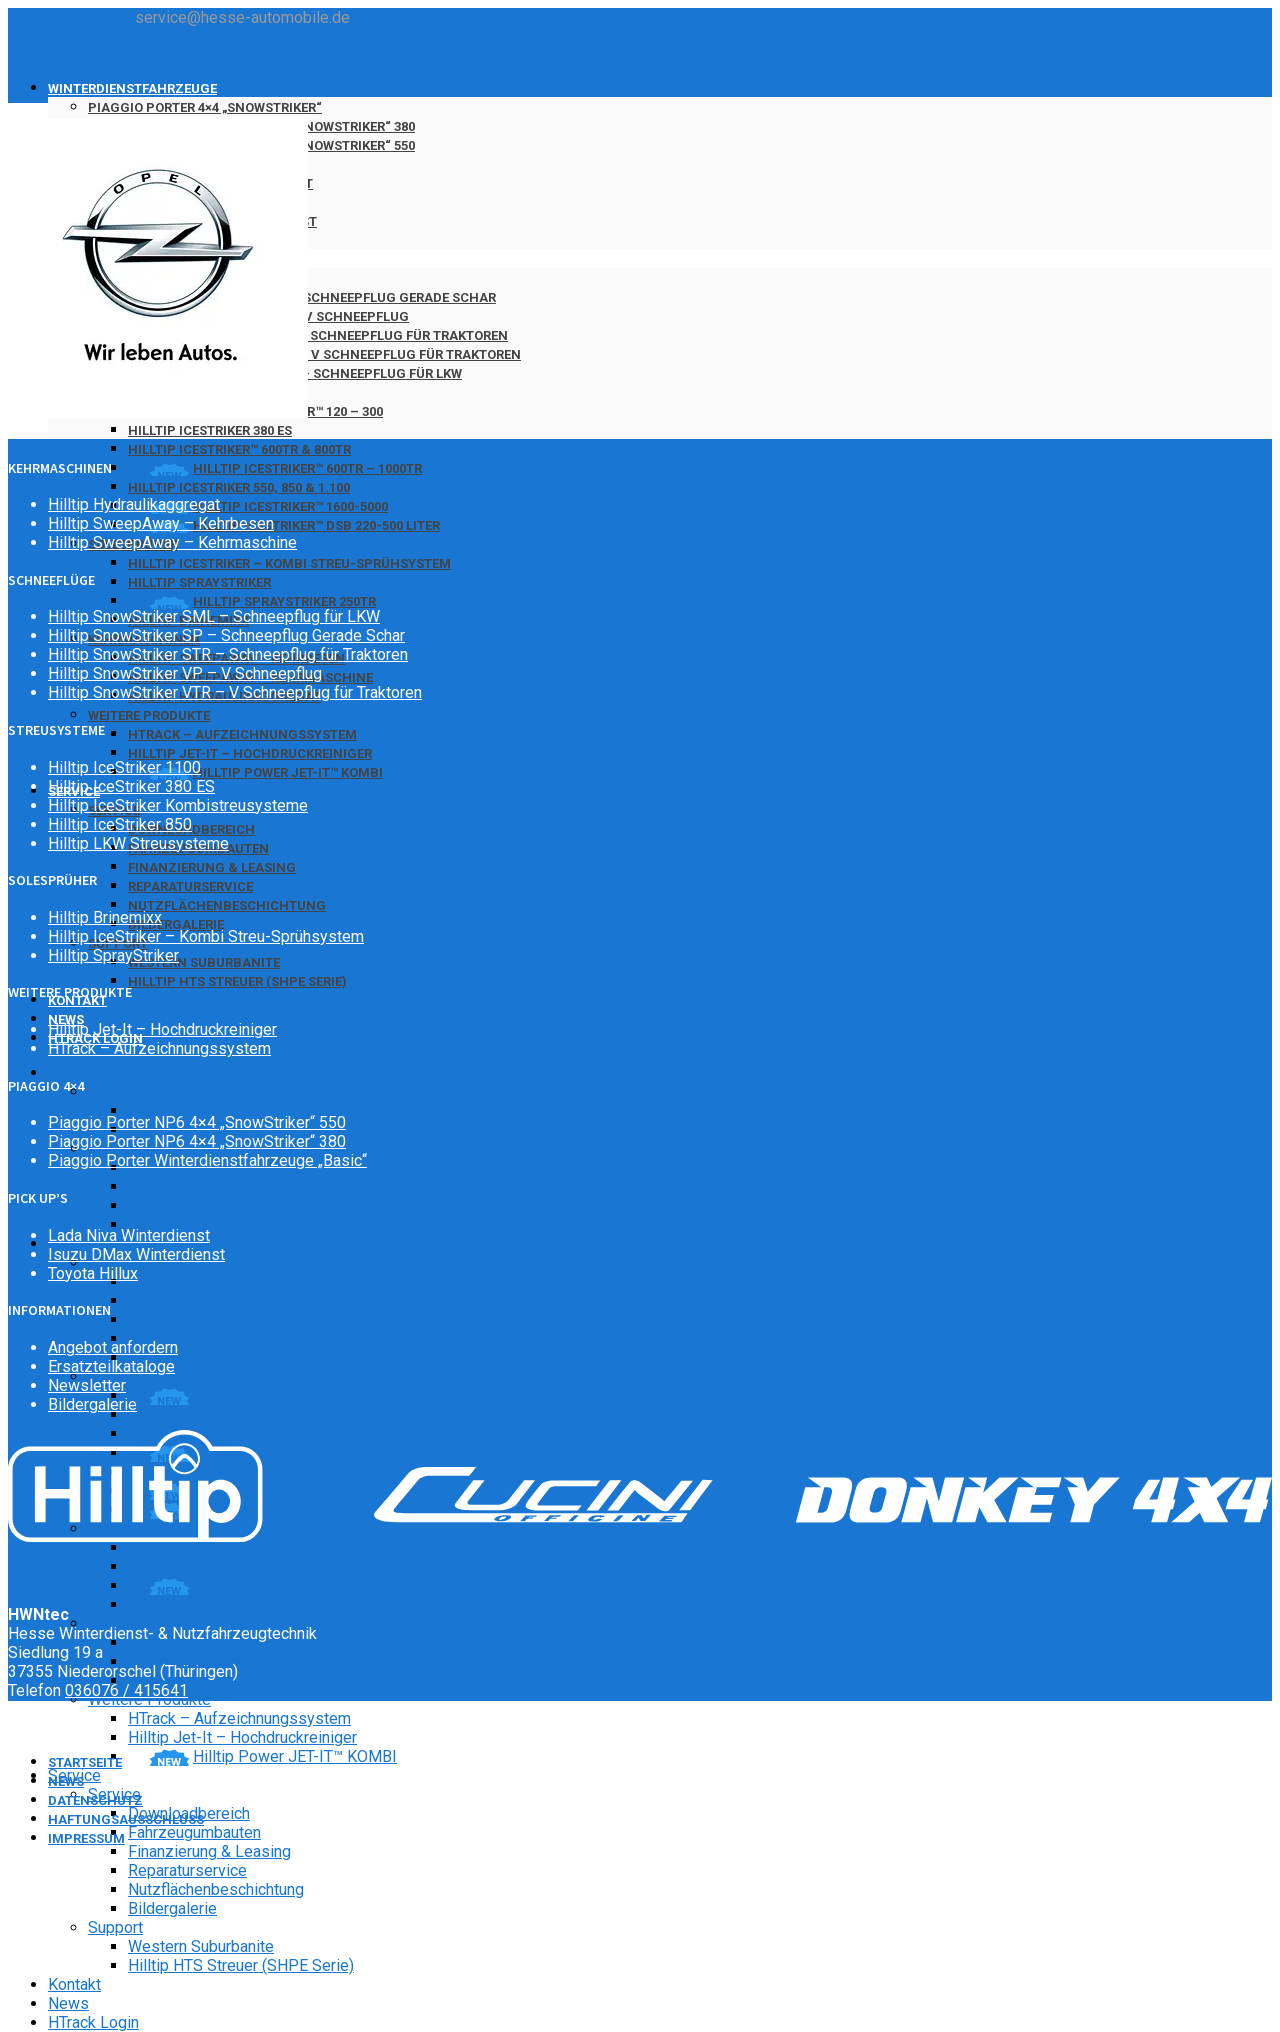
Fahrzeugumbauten (194, 1832)
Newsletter (87, 1385)
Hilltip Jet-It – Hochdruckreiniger (250, 753)
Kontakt (74, 1984)
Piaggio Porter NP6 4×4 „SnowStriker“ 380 (277, 1110)
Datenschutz (95, 1800)
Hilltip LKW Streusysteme (138, 843)
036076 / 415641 (69, 17)
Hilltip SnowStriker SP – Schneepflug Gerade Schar (312, 297)
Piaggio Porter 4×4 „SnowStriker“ (205, 107)
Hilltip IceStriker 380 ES (210, 430)
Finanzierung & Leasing (212, 867)
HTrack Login (93, 2022)
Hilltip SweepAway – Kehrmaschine (252, 1661)
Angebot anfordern (113, 1347)
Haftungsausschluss (126, 1819)
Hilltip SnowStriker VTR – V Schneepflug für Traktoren (324, 354)
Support (115, 1927)
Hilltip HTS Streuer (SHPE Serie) (237, 981)
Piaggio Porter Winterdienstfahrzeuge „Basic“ (207, 1160)
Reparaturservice (190, 886)
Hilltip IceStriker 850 (120, 824)
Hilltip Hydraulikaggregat (134, 504)
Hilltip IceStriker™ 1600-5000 (290, 506)
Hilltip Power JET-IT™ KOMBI (288, 772)
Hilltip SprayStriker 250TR (284, 601)
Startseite (85, 1762)
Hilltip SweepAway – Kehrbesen (161, 523)
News (68, 2003)
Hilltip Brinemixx (185, 1604)
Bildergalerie (176, 924)
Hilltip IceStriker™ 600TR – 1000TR (307, 468)
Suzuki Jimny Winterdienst (221, 1205)
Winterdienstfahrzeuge (132, 88)
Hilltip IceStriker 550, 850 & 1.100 (239, 487)
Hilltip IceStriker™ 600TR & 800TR (239, 449)
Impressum (86, 1838)
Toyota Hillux (93, 1273)
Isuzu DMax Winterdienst (216, 1186)
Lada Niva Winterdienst (209, 1224)
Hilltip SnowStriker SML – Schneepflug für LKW (294, 1357)
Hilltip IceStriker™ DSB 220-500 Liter (316, 525)
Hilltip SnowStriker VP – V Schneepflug (265, 1300)
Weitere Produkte (149, 715)
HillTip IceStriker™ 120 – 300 (294, 1395)
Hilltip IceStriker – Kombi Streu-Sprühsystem (289, 563)
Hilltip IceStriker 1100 (124, 767)
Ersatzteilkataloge (111, 1366)
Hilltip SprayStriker (199, 582)
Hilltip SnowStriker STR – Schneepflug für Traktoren (318, 335)
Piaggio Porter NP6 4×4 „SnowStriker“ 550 (197, 1122)
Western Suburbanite (204, 962)
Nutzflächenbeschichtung (227, 905)
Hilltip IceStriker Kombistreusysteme (178, 805)
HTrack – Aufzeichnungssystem (242, 734)
